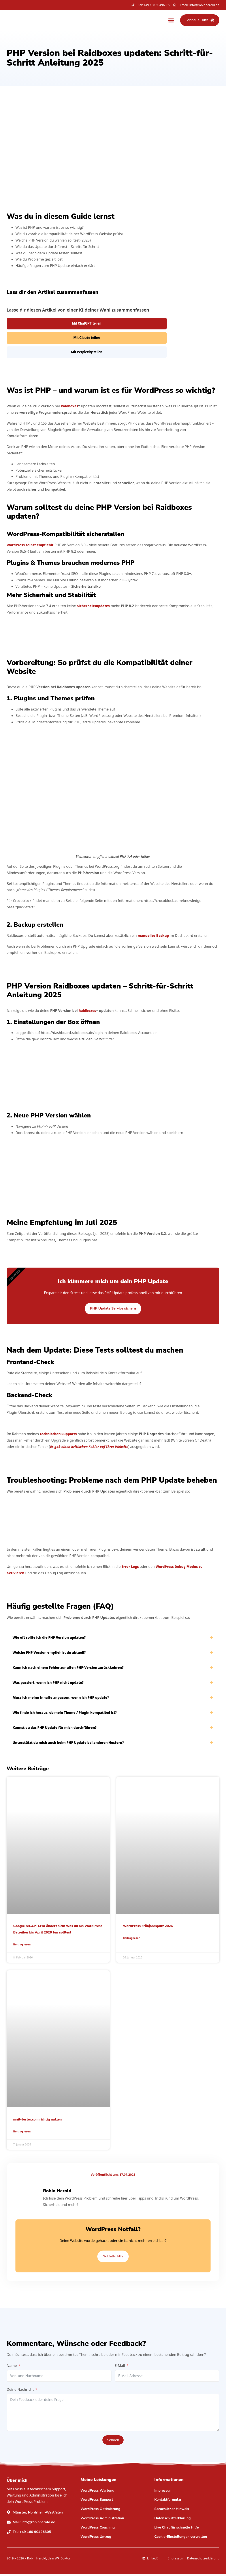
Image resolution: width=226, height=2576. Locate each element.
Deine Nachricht (20, 2391)
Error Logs (131, 1569)
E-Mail (120, 2367)
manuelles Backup (154, 935)
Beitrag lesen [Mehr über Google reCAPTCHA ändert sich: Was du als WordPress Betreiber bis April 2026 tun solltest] (23, 1947)
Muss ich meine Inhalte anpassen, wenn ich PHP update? (62, 1699)
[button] (171, 20)
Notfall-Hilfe (113, 2257)
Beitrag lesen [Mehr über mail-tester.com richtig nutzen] (23, 2134)
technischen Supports (59, 1436)
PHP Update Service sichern (114, 1309)
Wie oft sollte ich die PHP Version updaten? (50, 1639)
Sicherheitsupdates (94, 606)
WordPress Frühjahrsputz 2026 (149, 1928)
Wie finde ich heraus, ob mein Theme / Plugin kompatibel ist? (66, 1714)
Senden (113, 2441)
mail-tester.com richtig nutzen (38, 2121)
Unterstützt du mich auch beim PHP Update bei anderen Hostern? (69, 1745)
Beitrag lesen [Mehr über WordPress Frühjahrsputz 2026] (132, 1940)
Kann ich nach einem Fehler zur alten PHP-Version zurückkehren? (69, 1669)
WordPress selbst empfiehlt (31, 545)
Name (12, 2367)
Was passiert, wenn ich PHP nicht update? (49, 1684)
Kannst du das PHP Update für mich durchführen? (56, 1729)
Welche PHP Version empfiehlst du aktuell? (50, 1654)
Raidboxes (70, 406)
